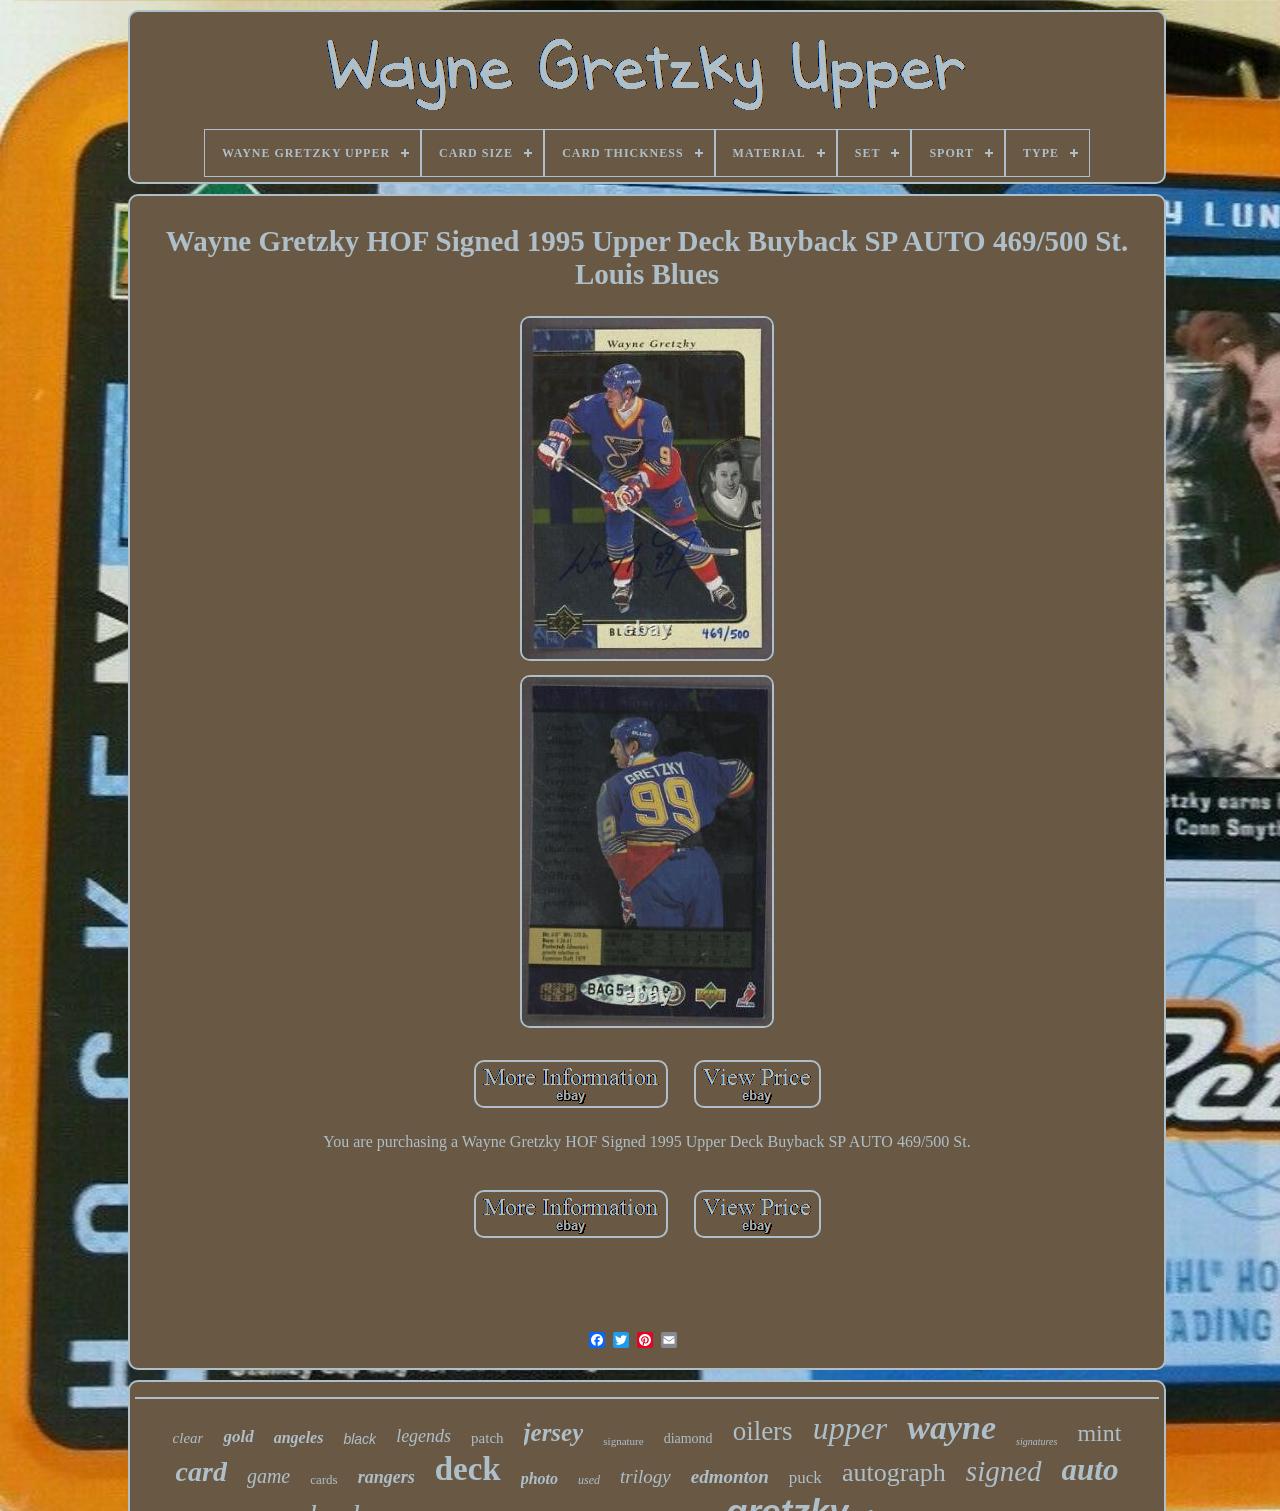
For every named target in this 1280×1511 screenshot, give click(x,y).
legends (423, 1436)
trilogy (645, 1476)
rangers (386, 1477)
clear (188, 1438)
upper (850, 1428)
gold (238, 1436)
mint (1099, 1433)
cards (323, 1479)
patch (487, 1438)
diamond (688, 1438)
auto (1090, 1469)
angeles (299, 1437)
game (268, 1476)
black (359, 1439)
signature (623, 1441)
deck (468, 1469)
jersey (554, 1432)
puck (805, 1477)
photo (539, 1478)
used (589, 1480)
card (201, 1471)
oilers (763, 1431)
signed (1004, 1471)
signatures (1036, 1441)
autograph (894, 1472)
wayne (951, 1427)
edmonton (730, 1476)
